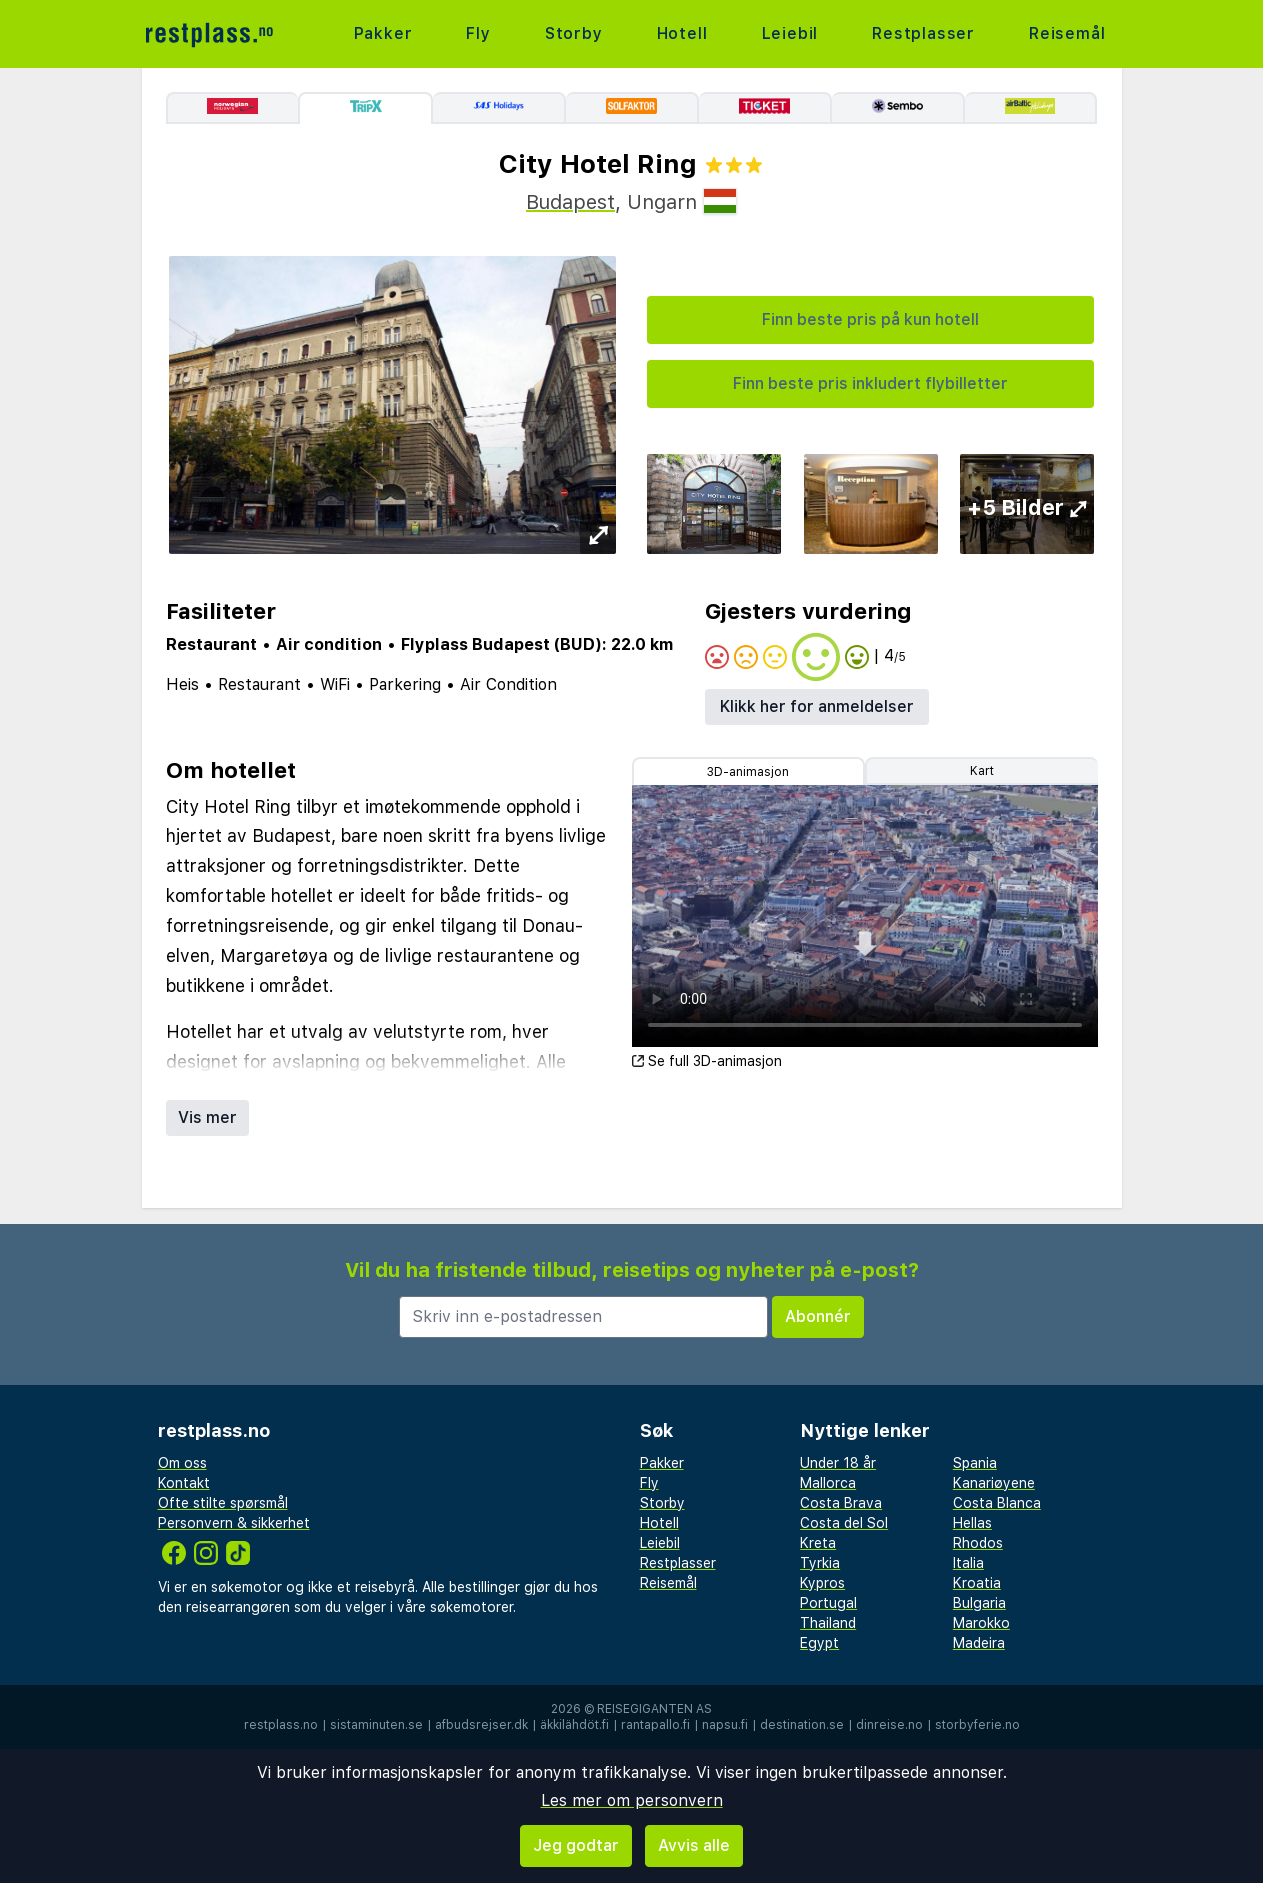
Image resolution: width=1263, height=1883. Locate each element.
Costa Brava (841, 1503)
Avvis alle (694, 1845)
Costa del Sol (844, 1523)
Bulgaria (979, 1603)
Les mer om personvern (632, 1800)
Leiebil (790, 33)
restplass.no (281, 1725)
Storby (574, 33)
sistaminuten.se (376, 1725)
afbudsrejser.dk (481, 1725)
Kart (982, 771)
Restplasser (923, 33)
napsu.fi (725, 1725)
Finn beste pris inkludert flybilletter (870, 383)
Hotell (682, 33)
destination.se (802, 1725)
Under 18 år (838, 1463)
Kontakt (184, 1483)
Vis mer (207, 1117)
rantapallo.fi (655, 1725)
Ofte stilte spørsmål (223, 1503)
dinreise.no (889, 1725)
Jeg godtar (576, 1845)
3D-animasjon (748, 772)
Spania (975, 1463)
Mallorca (828, 1483)
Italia (968, 1563)
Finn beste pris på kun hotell (870, 319)
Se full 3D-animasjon (707, 1061)
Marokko (981, 1623)
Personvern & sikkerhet (234, 1523)
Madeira (979, 1643)
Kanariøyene (994, 1483)
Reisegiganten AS (654, 1709)
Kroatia (977, 1583)
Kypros (822, 1583)
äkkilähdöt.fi (574, 1725)
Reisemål (1067, 33)
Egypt (819, 1643)
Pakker (383, 33)
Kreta (818, 1543)
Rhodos (978, 1543)
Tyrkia (820, 1563)
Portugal (828, 1603)
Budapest (570, 202)
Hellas (972, 1523)
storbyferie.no (977, 1725)
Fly (478, 33)
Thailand (828, 1623)
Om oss (182, 1463)
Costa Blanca (997, 1503)
